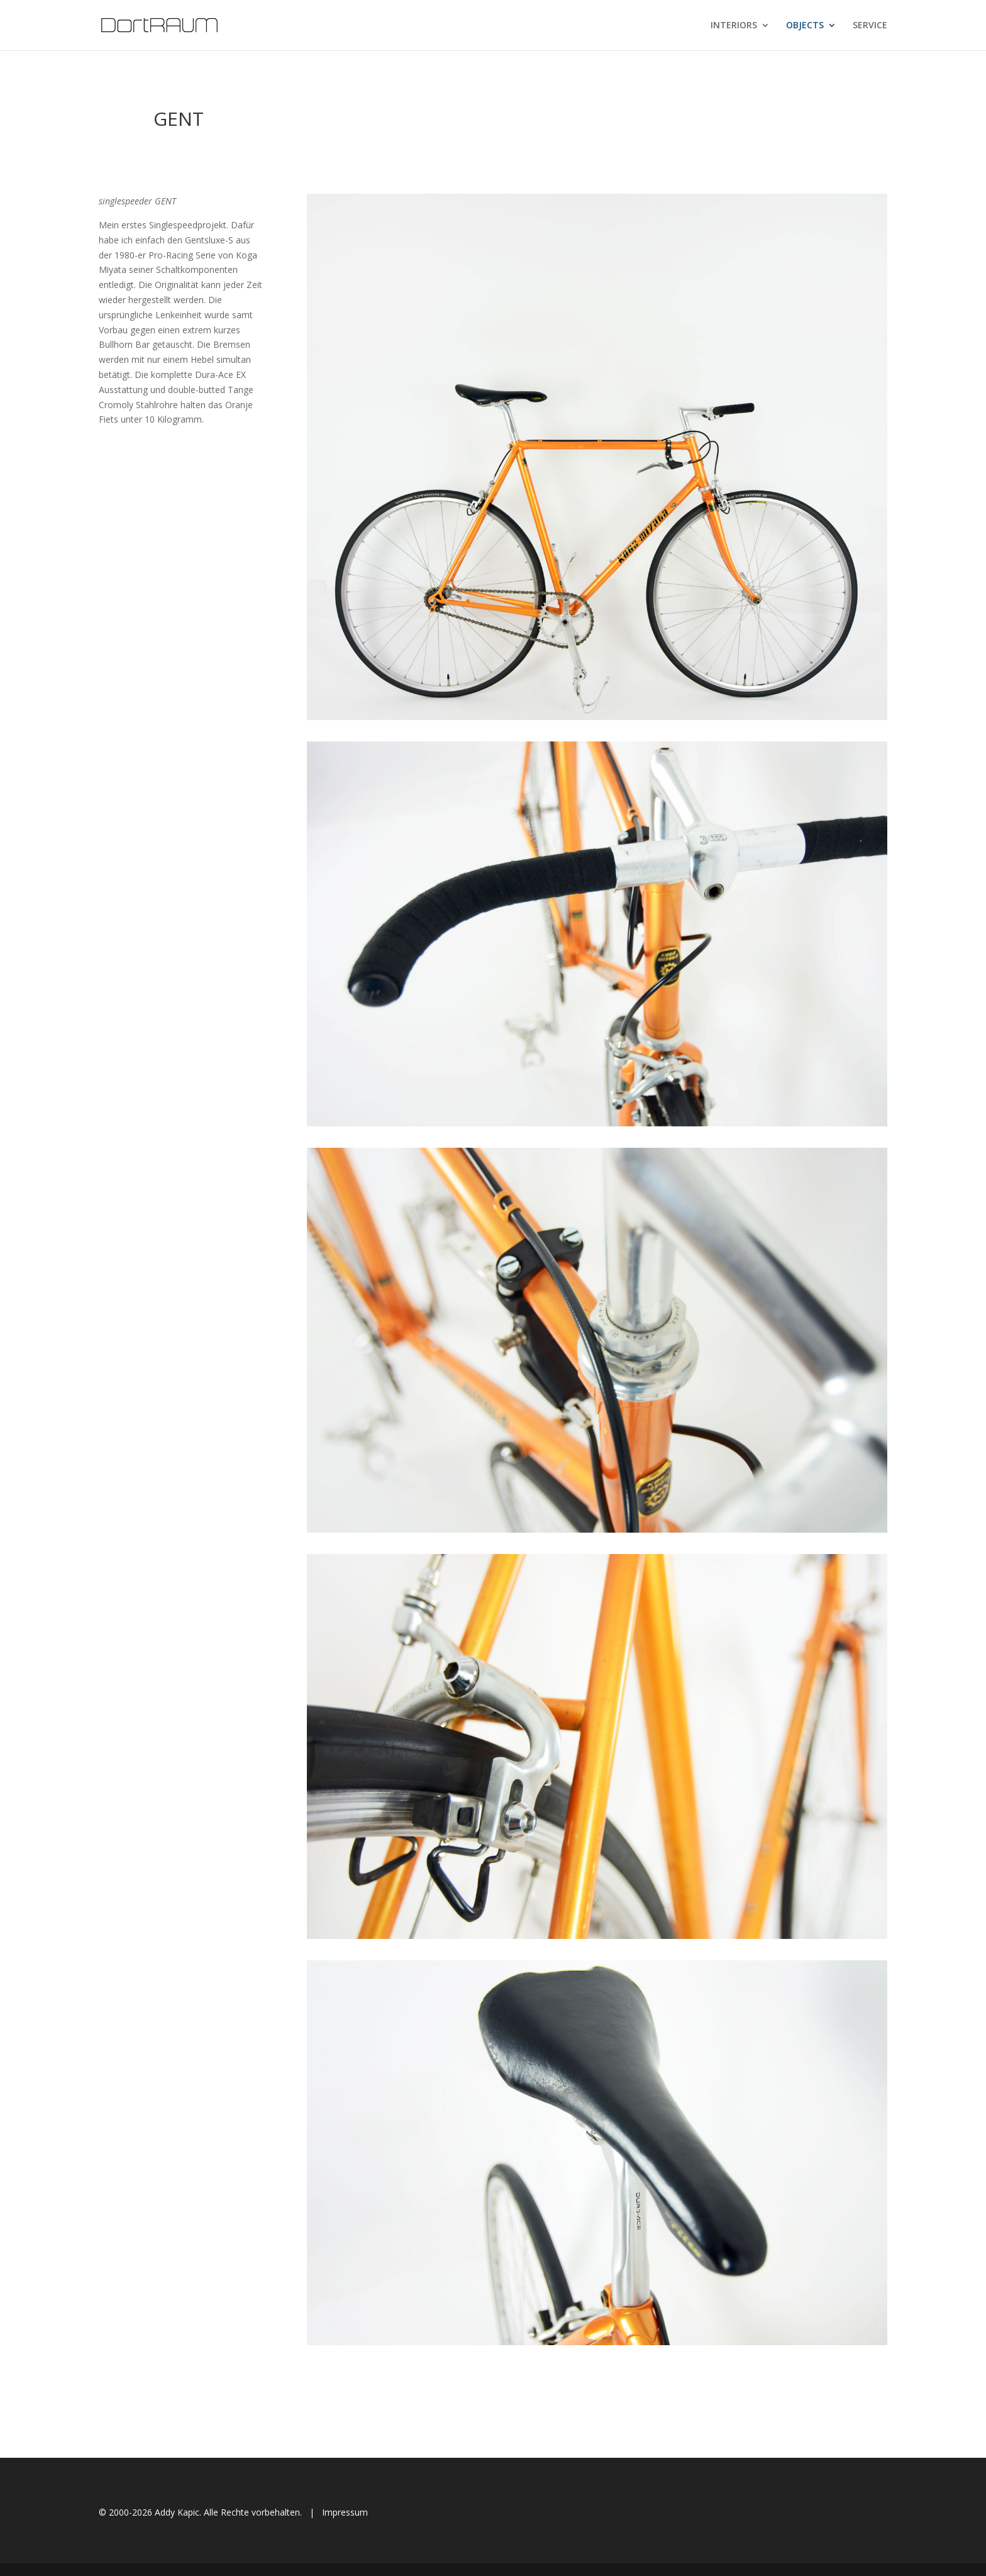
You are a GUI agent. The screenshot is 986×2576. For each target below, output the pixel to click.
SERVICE (870, 26)
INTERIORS (734, 26)
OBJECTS (805, 26)
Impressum (345, 2512)
